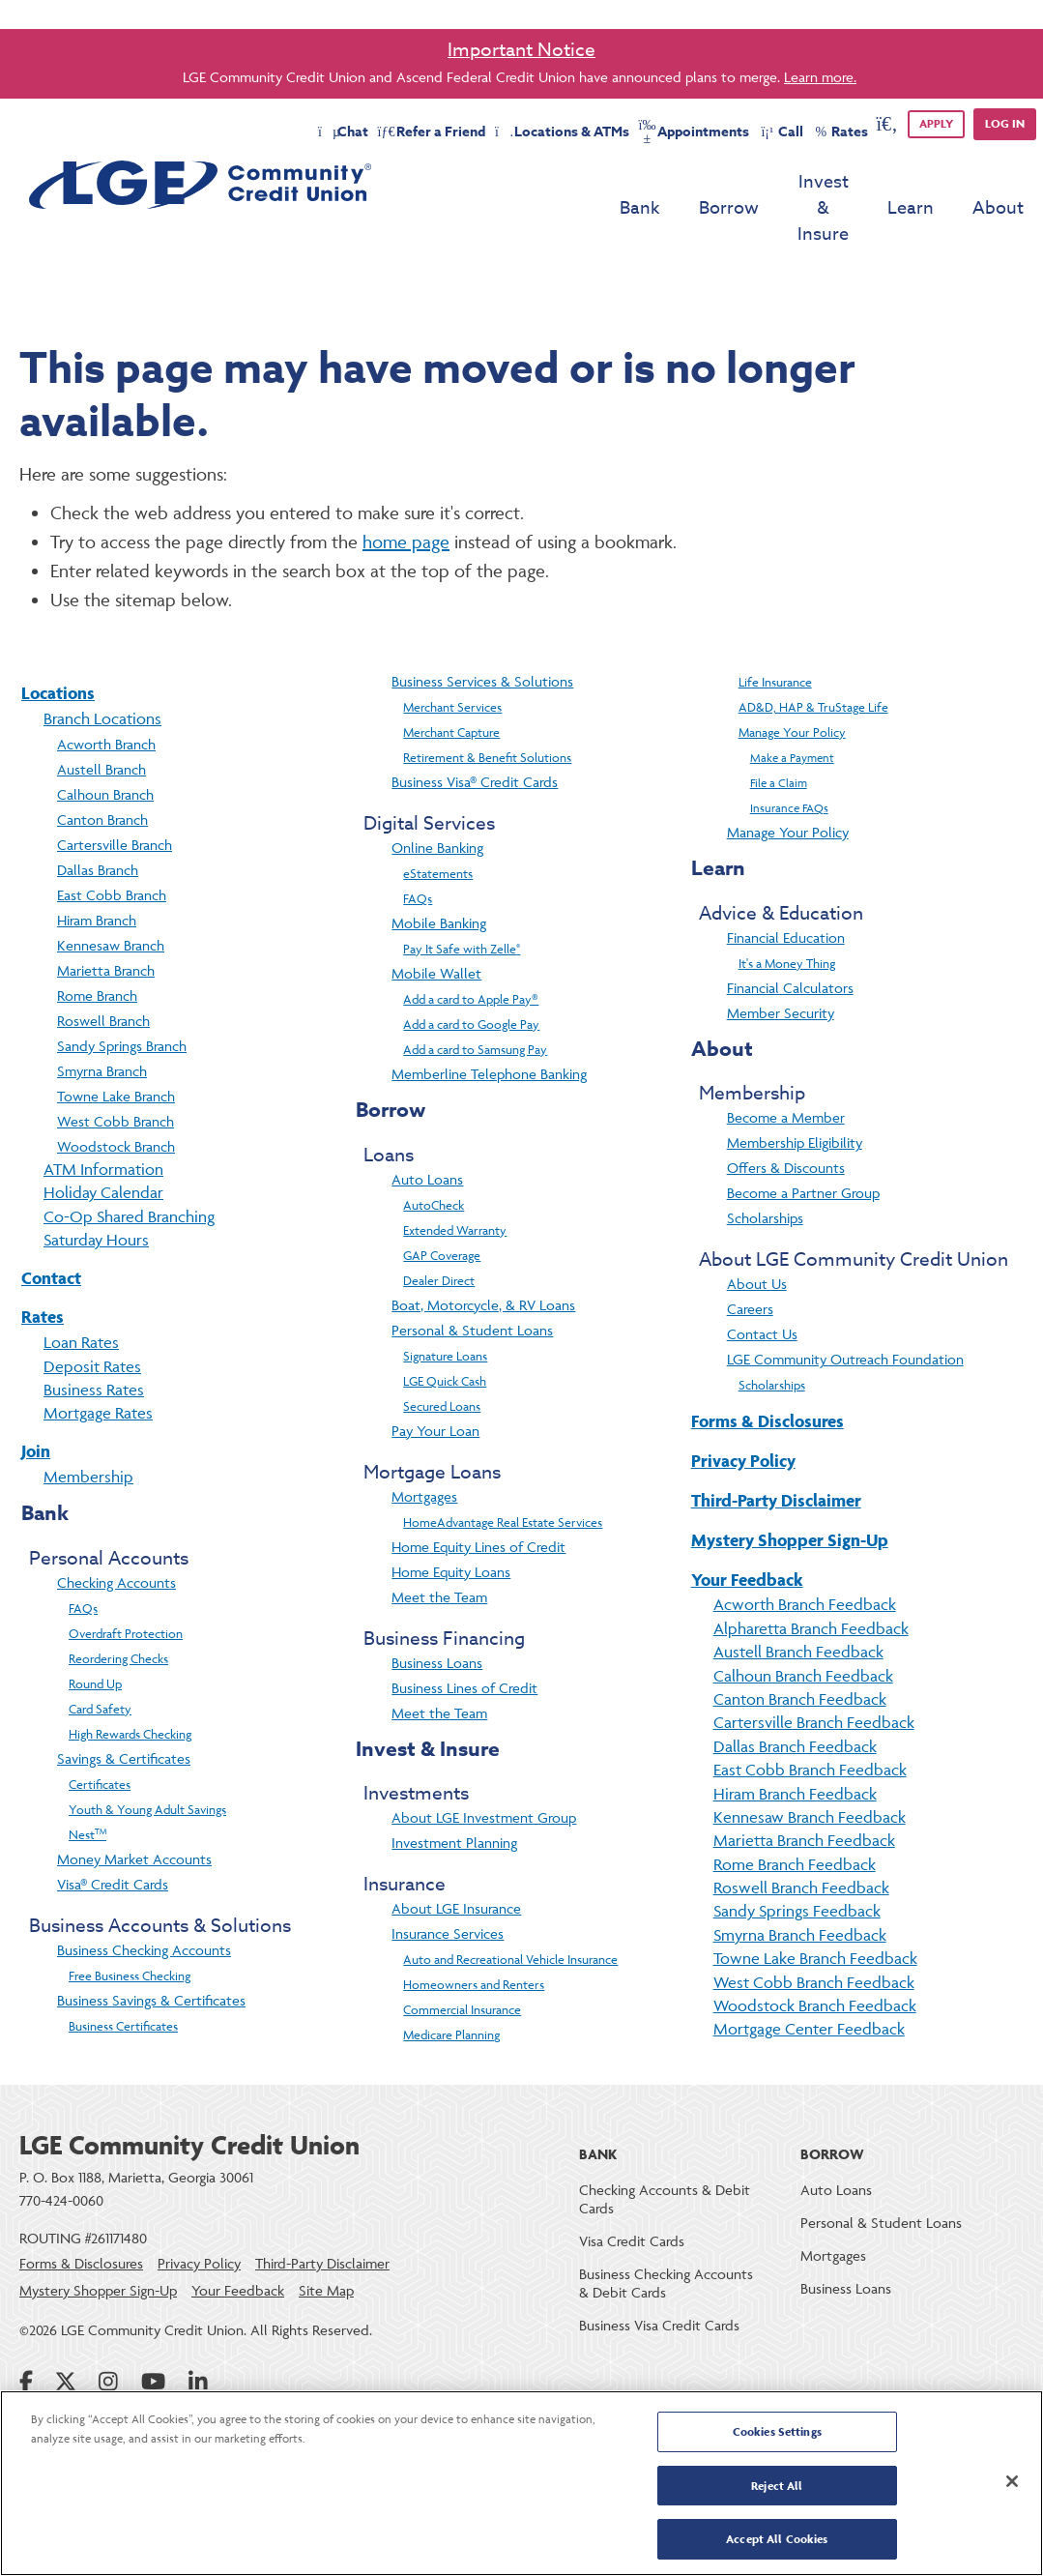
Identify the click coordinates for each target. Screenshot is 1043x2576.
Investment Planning (454, 1790)
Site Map (326, 2238)
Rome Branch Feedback (794, 1812)
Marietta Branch (106, 918)
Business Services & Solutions (482, 629)
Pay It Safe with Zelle (461, 896)
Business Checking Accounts (144, 1897)
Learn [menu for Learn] (910, 182)
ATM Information (103, 1117)
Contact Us (762, 1282)
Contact (51, 1226)
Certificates (99, 1732)
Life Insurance (775, 629)
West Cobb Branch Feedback (813, 1930)
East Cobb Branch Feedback (810, 1717)
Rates (42, 1264)
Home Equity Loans (450, 1519)
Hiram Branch (96, 868)
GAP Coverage (441, 1203)
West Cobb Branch (115, 1069)
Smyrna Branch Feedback (799, 1882)
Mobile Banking (438, 871)
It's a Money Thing (787, 911)
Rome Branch (97, 943)
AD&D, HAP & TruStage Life (813, 654)
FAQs (83, 1556)
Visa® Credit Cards (112, 1832)
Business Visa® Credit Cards (474, 729)
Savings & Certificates (123, 1706)
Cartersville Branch (114, 792)
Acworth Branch (106, 692)
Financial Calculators (790, 935)
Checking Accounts (116, 1530)
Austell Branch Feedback (798, 1599)
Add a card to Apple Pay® (470, 946)
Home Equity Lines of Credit (478, 1494)
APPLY (936, 123)
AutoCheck (433, 1152)
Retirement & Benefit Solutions (487, 705)
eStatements (438, 821)
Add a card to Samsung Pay (475, 997)
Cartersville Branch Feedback (813, 1670)
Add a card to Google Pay (471, 972)
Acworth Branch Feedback (804, 1552)
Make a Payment (792, 705)
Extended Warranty (455, 1178)
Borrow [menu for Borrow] (658, 182)
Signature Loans (445, 1303)
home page (405, 489)
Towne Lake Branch (116, 1044)
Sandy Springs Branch (122, 993)
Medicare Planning (451, 1982)
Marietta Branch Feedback (804, 1788)
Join (35, 1399)
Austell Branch (101, 717)
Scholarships (765, 1165)
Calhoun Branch (105, 742)
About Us (757, 1231)
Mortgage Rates (98, 1360)
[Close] (1012, 2482)
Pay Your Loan (435, 1378)
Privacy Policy (743, 1408)
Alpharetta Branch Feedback (811, 1576)
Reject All (776, 2486)
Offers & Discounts (786, 1115)
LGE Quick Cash (444, 1328)
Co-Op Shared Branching (129, 1164)
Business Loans (436, 1610)
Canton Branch (102, 767)
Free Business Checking (129, 1923)
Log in (1005, 123)
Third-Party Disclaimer (776, 1448)
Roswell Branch (103, 968)
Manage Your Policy (792, 680)
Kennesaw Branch (110, 893)
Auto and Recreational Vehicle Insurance (510, 1907)
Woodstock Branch (116, 1094)
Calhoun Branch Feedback (803, 1623)
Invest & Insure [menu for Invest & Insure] (788, 182)
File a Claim (778, 730)
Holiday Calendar (103, 1140)
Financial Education (786, 885)
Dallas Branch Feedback (795, 1694)
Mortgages (424, 1444)
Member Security (780, 960)
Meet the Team (439, 1545)
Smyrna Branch (102, 1019)
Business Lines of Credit (464, 1635)
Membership (88, 1424)
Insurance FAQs (789, 755)
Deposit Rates (92, 1314)
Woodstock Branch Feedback (814, 1953)
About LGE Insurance (456, 1856)
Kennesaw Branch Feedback (809, 1764)
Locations (58, 640)
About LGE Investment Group (483, 1765)
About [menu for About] (998, 182)
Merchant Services (452, 654)
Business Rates (93, 1337)
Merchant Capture (451, 680)
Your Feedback (747, 1527)
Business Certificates (123, 1973)
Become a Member (786, 1065)
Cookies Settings (777, 2436)
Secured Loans (441, 1353)
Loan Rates (81, 1290)
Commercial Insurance (462, 1957)
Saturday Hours (96, 1187)
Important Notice (521, 49)
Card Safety (100, 1656)
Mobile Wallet (436, 921)
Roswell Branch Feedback (801, 1835)
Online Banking (437, 795)
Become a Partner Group (803, 1140)
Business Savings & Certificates (151, 1948)
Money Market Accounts (134, 1807)
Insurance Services (447, 1881)
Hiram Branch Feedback (795, 1741)
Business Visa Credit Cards (659, 2273)
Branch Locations (102, 666)
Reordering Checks (118, 1606)
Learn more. (820, 77)
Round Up (95, 1631)
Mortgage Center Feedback (809, 1976)
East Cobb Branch (111, 843)
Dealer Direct (439, 1228)
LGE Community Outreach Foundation (845, 1307)
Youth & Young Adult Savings (147, 1757)
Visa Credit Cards (631, 2189)
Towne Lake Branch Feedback (815, 1906)
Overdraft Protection (126, 1581)
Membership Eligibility (794, 1090)
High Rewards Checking (130, 1681)
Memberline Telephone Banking (489, 1021)
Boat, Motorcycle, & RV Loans (483, 1253)
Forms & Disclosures (767, 1369)
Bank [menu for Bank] (569, 182)
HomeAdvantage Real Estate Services (502, 1470)
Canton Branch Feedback (799, 1646)
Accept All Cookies (776, 2536)
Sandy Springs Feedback (797, 1858)
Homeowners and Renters (473, 1932)
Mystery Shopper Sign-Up (789, 1488)
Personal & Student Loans (472, 1278)
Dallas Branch (97, 817)
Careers (750, 1256)
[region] (521, 2484)
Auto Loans (427, 1127)
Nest (87, 1782)
